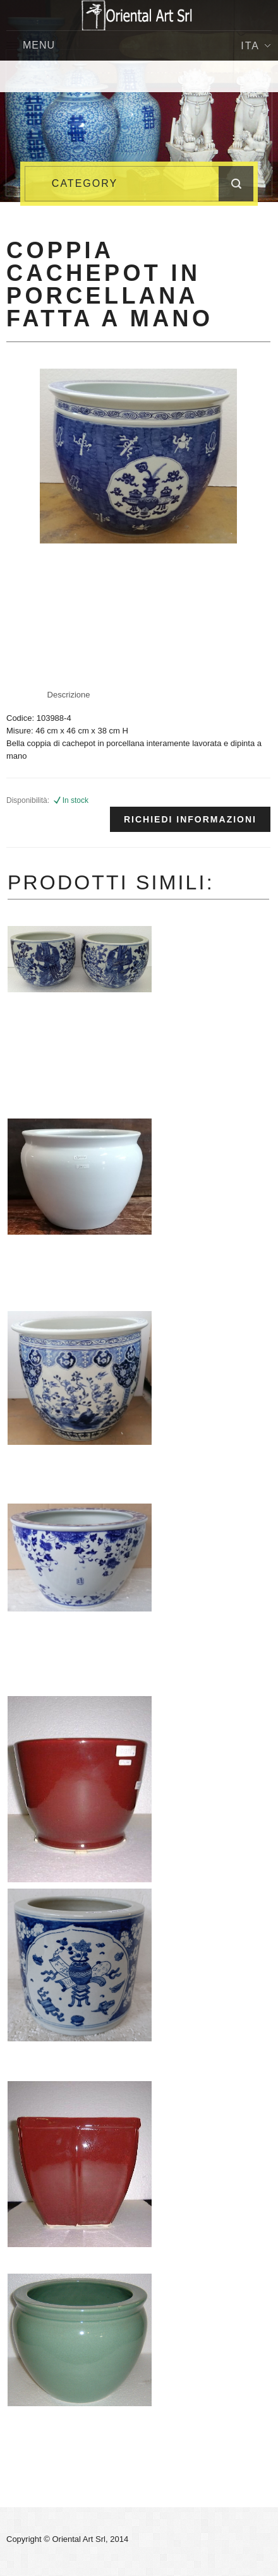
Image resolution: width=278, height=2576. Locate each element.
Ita (255, 45)
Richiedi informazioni (190, 819)
